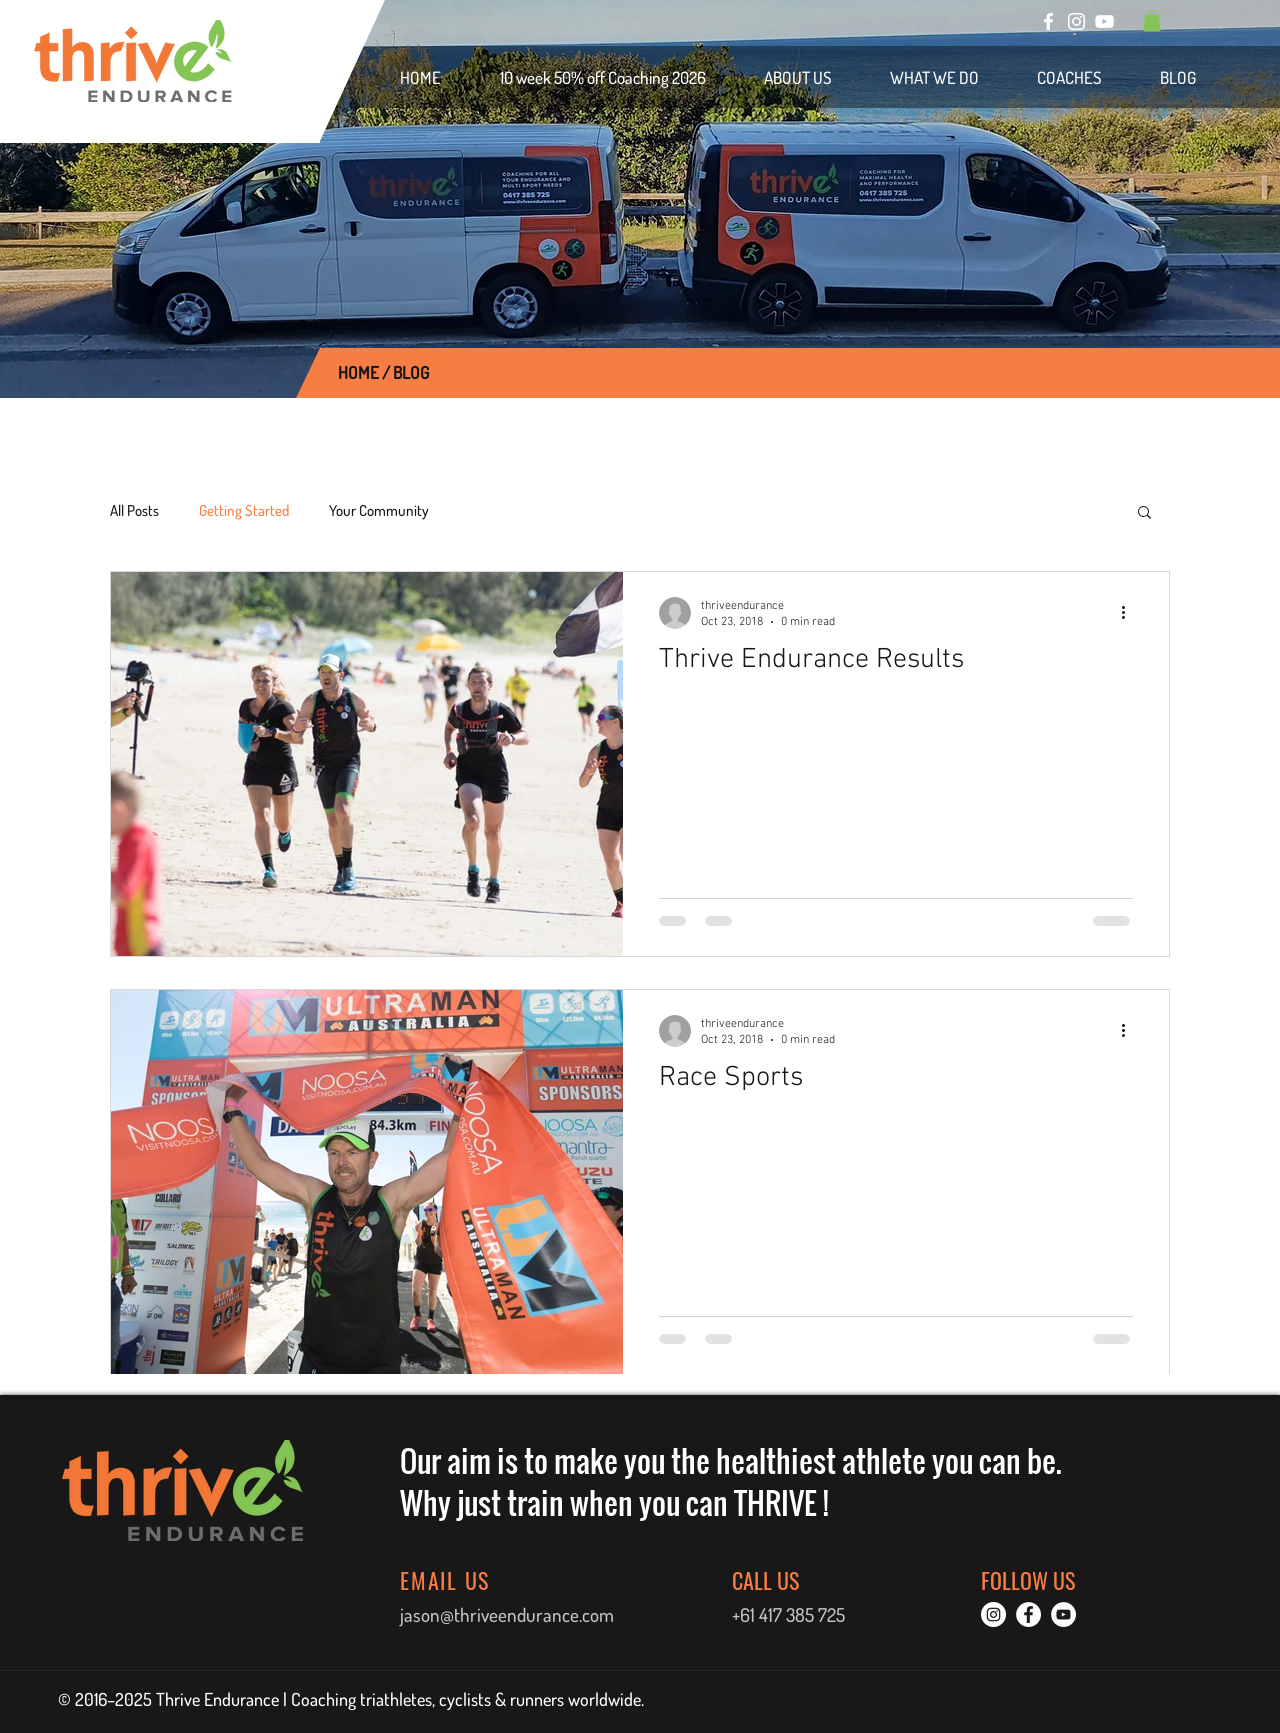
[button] (1152, 21)
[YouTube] (1104, 21)
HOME (358, 372)
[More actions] (1130, 613)
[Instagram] (1076, 21)
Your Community (379, 510)
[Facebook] (1048, 21)
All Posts (134, 510)
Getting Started (244, 510)
